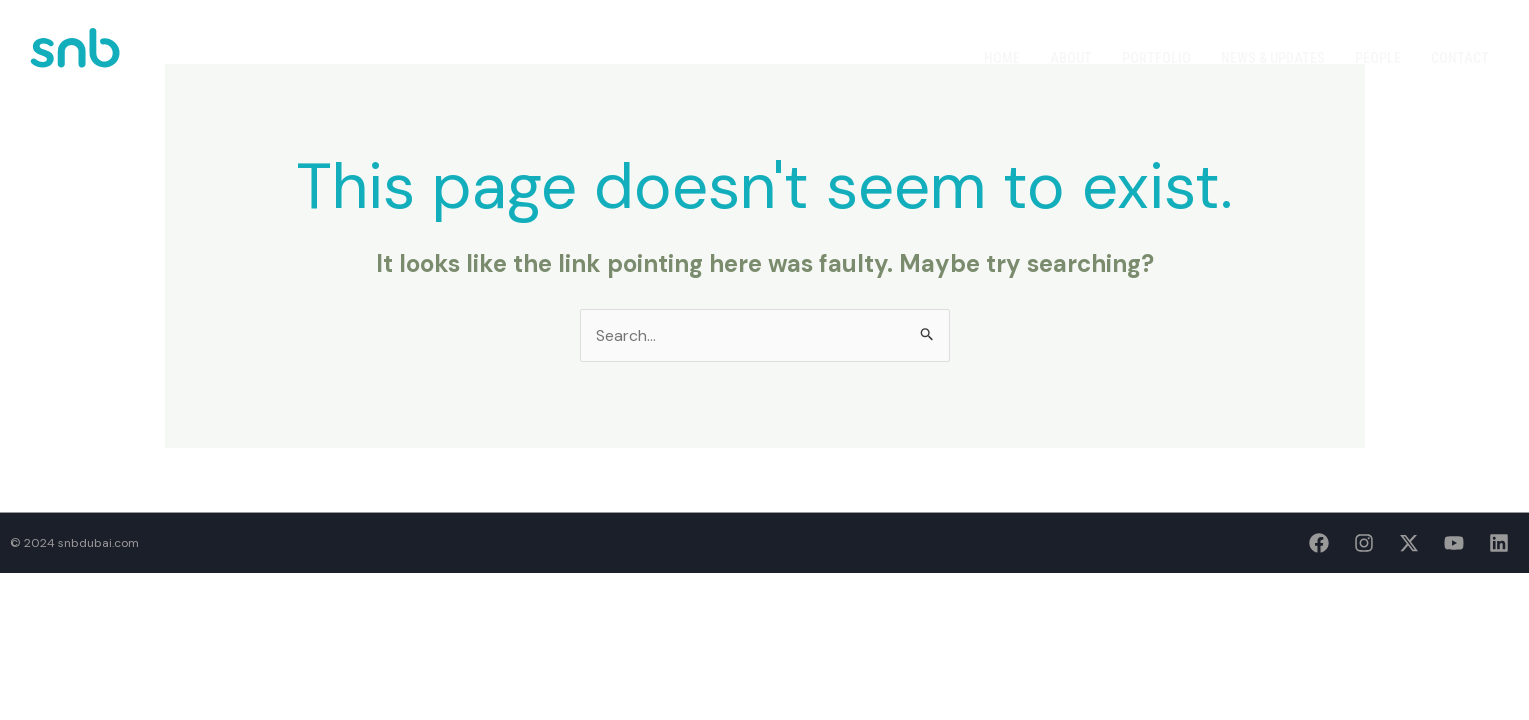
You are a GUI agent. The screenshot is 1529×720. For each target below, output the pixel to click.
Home (1002, 58)
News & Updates (1273, 58)
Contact (1460, 58)
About (1071, 58)
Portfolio (1156, 58)
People (1378, 58)
